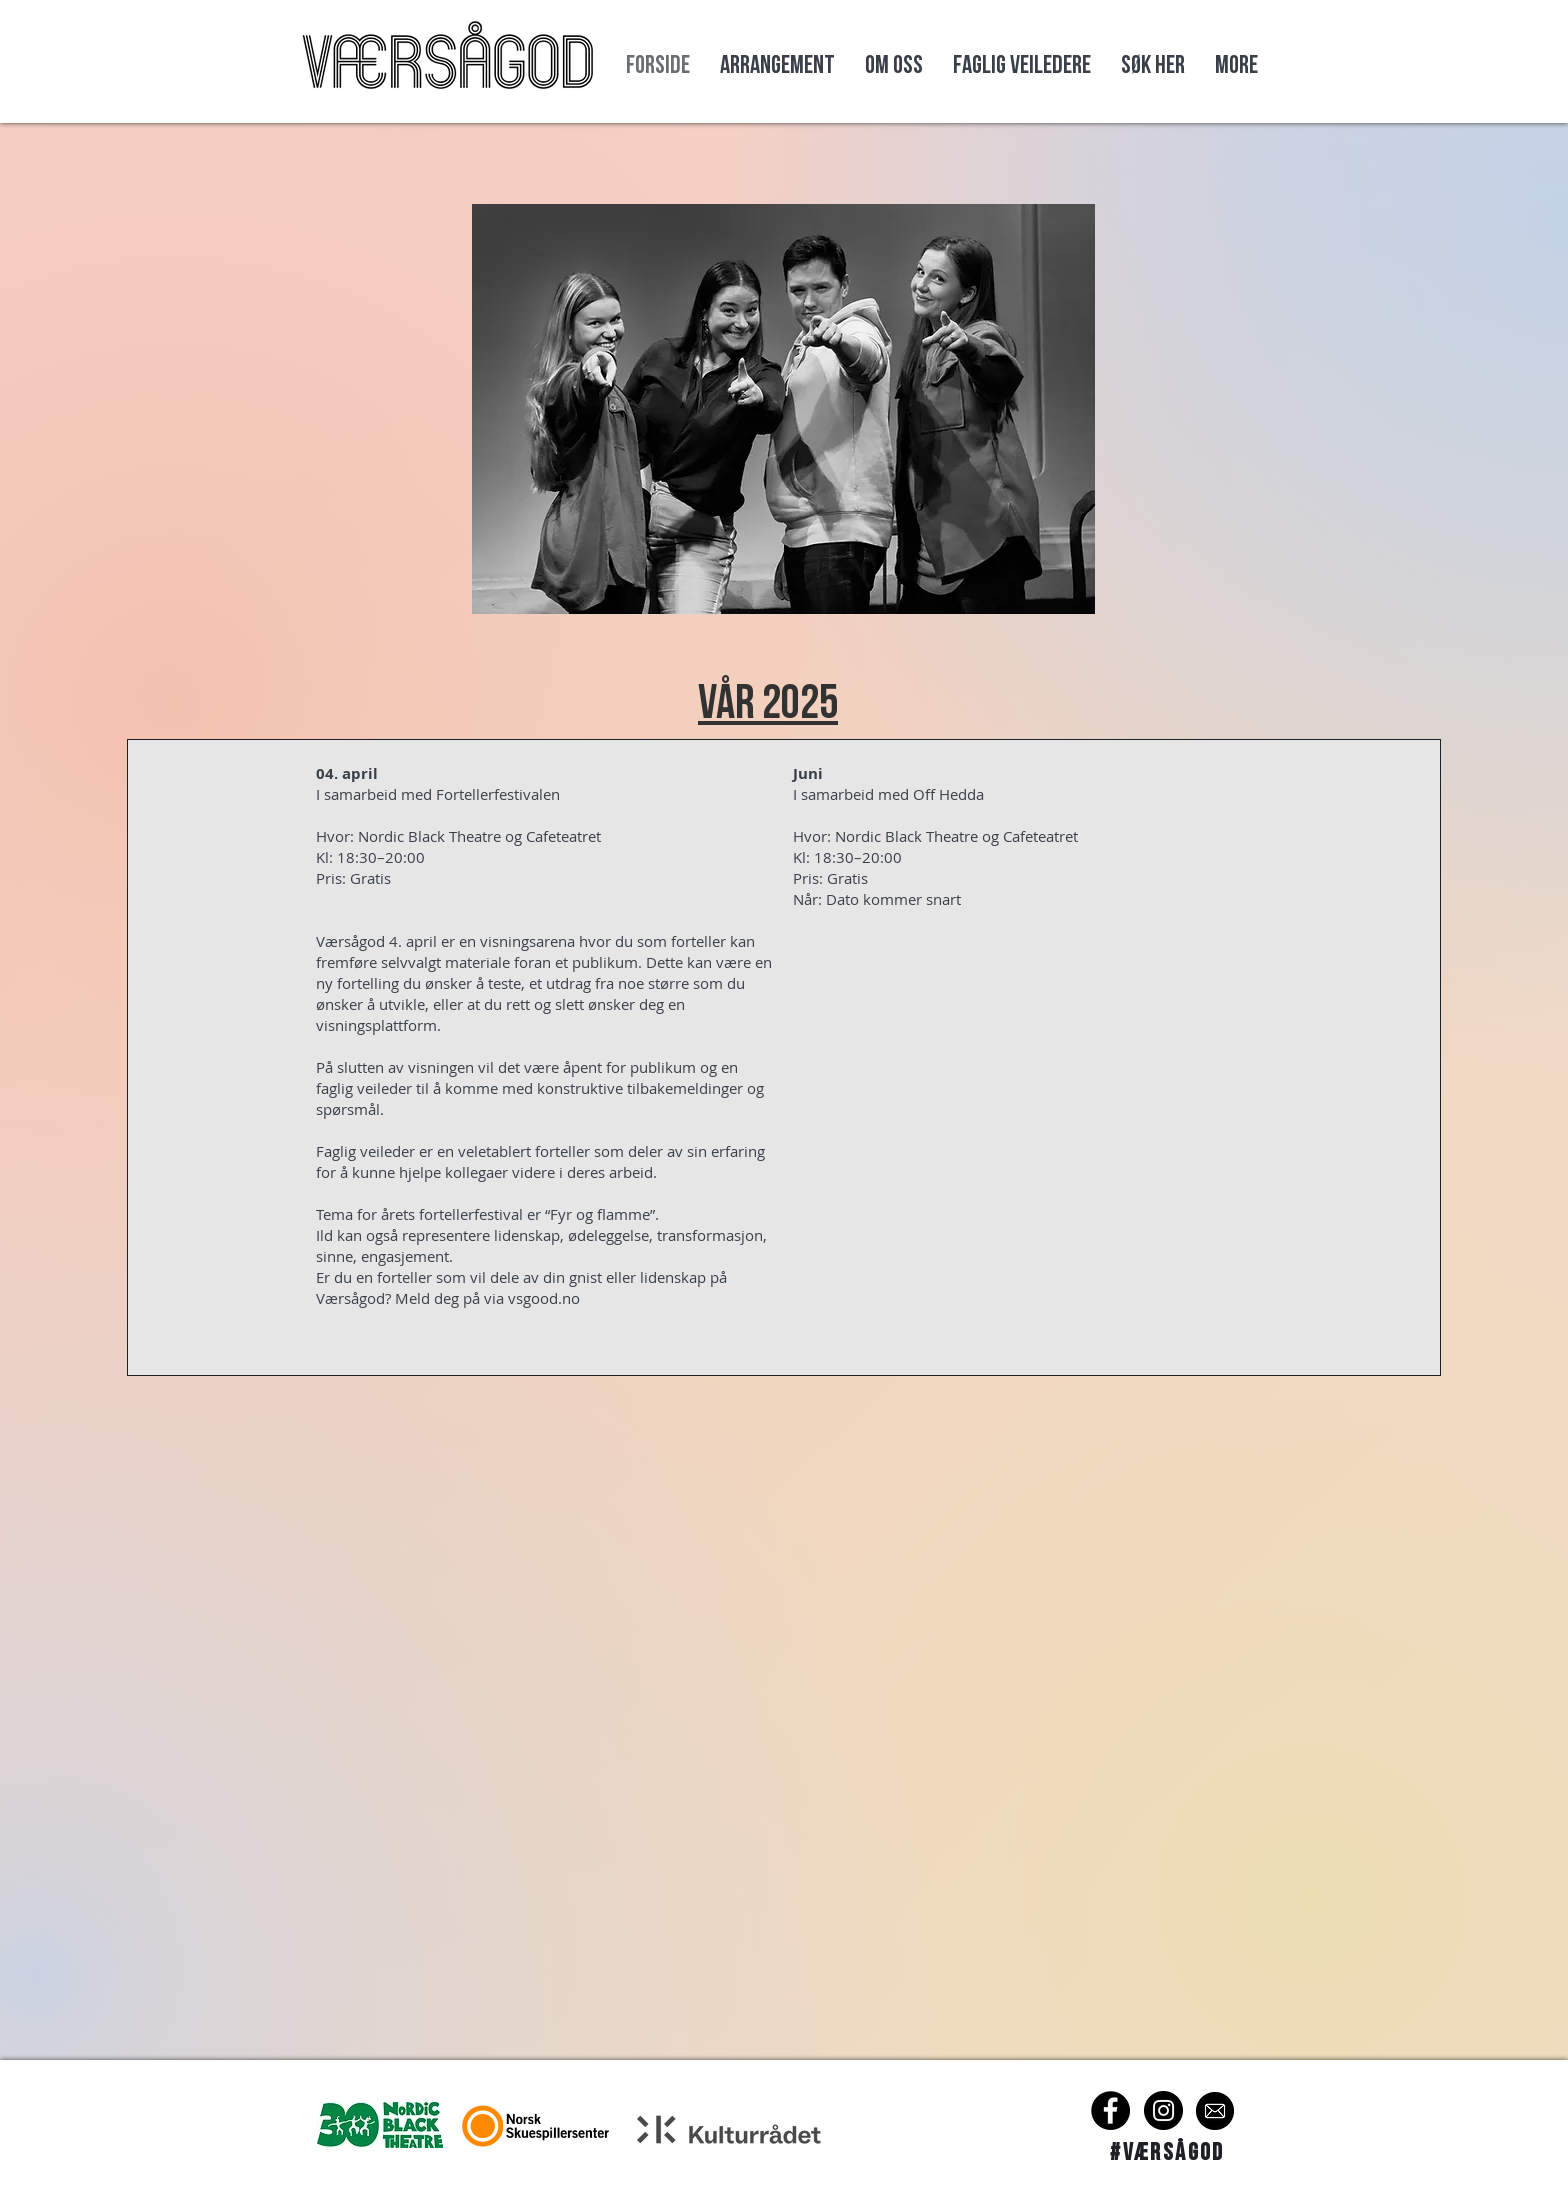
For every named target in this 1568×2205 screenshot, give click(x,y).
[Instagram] (1163, 2110)
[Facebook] (1110, 2110)
